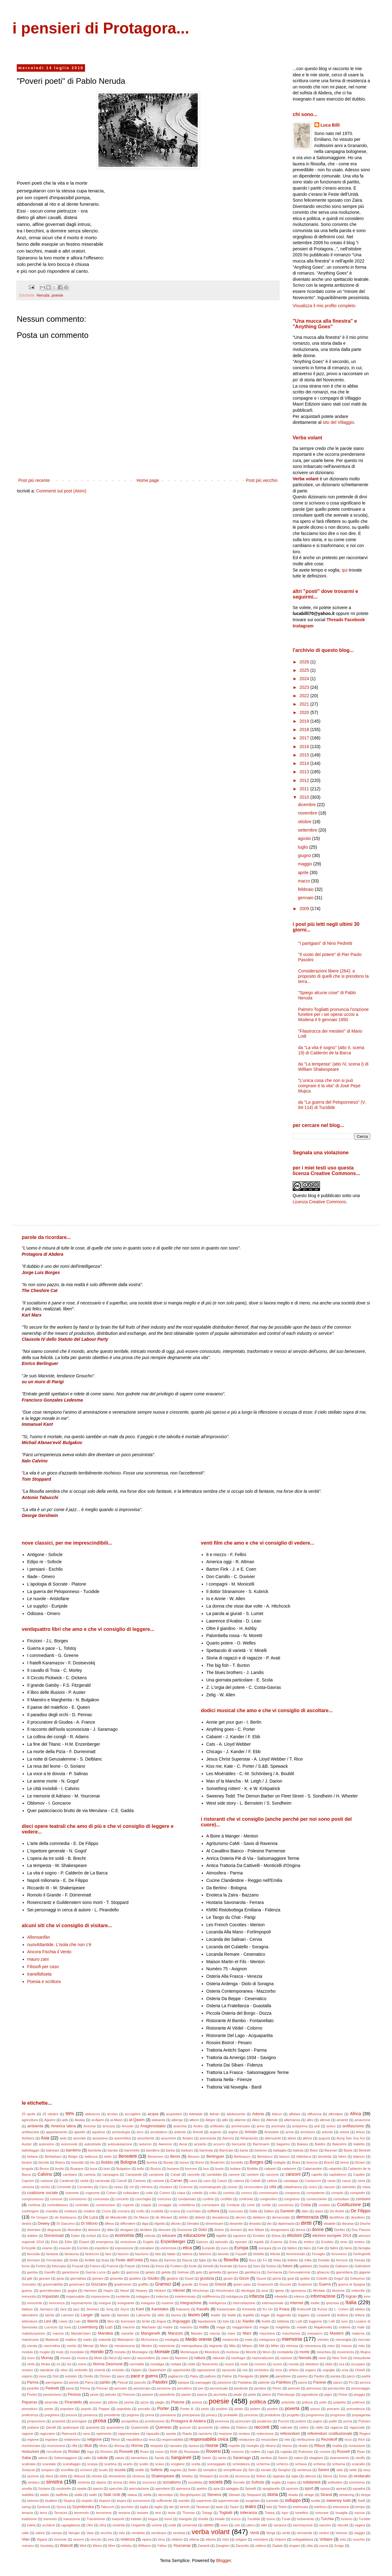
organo (310, 2370)
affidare (294, 2114)
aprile (304, 872)
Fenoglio (318, 2254)
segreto (175, 2470)
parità (366, 2376)
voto (343, 2539)
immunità (29, 2296)
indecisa (162, 2296)
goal (290, 2278)
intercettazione (244, 2303)
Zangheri (222, 2545)
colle (149, 2193)
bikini (342, 2156)
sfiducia (79, 2476)
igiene (279, 2290)
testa (171, 2513)
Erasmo (277, 2242)
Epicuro (202, 2242)
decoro (241, 2217)
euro (224, 2248)
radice (304, 2427)
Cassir (222, 2181)
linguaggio (181, 2321)
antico (331, 2126)
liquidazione (207, 2321)
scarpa (92, 2464)
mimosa (292, 2346)
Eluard (84, 2242)
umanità (118, 2525)
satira (298, 2458)
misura (346, 2346)
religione (94, 2439)
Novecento (210, 2364)
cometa (229, 2193)
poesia (197, 2402)
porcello (144, 2409)
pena (70, 2388)
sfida (63, 2476)
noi (69, 2364)
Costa (305, 2205)
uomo (209, 2525)
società (215, 2482)
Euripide (208, 2248)
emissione (128, 2242)
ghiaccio (323, 2272)
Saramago (242, 2458)
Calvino (45, 2174)
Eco (105, 2235)
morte (304, 2352)
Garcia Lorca (95, 2272)
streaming (346, 2495)
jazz (76, 2309)
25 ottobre (51, 2114)
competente (315, 2193)
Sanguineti (181, 2457)
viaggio (359, 2533)
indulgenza (234, 2296)
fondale (324, 2260)
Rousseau (191, 2451)
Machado (149, 2327)
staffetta (62, 2495)
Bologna (128, 2162)
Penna (85, 2388)
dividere (146, 2230)
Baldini (320, 2144)
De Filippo (360, 2210)
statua (132, 2495)
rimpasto (156, 2446)
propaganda (361, 2415)
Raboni (241, 2427)
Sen (251, 2470)
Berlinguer (215, 2156)
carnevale (102, 2181)
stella (147, 2495)
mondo (97, 2351)
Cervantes (85, 2187)
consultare (341, 2199)
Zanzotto (242, 2545)
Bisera (60, 2162)
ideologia (248, 2290)
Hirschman (200, 2290)
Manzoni (175, 2333)
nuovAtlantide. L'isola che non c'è (59, 1944)
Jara (63, 2309)
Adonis (258, 2114)
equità (259, 2242)
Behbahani (53, 2156)
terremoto (81, 2513)
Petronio (129, 2394)
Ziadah (277, 2545)
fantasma (72, 2254)
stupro (121, 2500)
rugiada (286, 2451)
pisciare (95, 2402)
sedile (139, 2470)
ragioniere (47, 2433)
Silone (327, 2476)
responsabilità (172, 2439)
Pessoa (74, 2394)
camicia (90, 2174)
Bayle (348, 2150)
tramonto (50, 2519)
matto (87, 2339)
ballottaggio (30, 2150)
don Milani (256, 2230)
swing (26, 2507)
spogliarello (271, 2488)
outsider (71, 2376)
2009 (305, 908)
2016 (305, 746)
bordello (237, 2162)
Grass (203, 2284)
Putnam (364, 2421)
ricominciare (31, 2446)
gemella (215, 2272)
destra (26, 2223)
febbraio (306, 889)
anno (260, 2126)
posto (239, 2409)
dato (305, 2211)
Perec (277, 2388)
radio (319, 2427)
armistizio (307, 2132)
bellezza (91, 2156)
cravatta (51, 2211)
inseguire (148, 2303)
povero (272, 2409)
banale (113, 2150)
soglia (275, 2482)
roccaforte (54, 2451)
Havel (124, 2290)
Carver (176, 2181)
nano (127, 2358)
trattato (136, 2519)
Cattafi (255, 2181)
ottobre (305, 821)
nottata (176, 2364)
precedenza (356, 2409)
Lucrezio (50, 2327)
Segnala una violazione (321, 1152)
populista (124, 2409)
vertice (324, 2533)
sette (353, 2470)
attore (291, 2138)
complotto (357, 2193)
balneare (53, 2150)
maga (221, 2327)
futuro (287, 2266)
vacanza (279, 2525)
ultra (102, 2525)
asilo (63, 2138)
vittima (194, 2539)
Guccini (285, 2284)
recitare (244, 2433)
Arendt (198, 2132)
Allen (256, 2120)
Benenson (155, 2156)
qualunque (71, 2427)
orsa (345, 2370)
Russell (343, 2451)
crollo (140, 2211)
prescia (71, 2415)
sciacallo (358, 2464)
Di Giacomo (65, 2223)
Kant (140, 2309)
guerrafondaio (50, 2290)
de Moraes (163, 2217)
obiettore (312, 2364)
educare (169, 2235)
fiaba (153, 2260)
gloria (277, 2278)
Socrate (239, 2482)
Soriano (44, 2488)
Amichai (89, 2126)
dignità (160, 2223)
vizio (225, 2539)
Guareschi (265, 2284)
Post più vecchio (261, 480)
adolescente (236, 2114)
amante (342, 2120)
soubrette (63, 2488)
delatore (259, 2217)
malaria (344, 2327)
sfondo (97, 2476)
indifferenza (211, 2296)
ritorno (287, 2446)
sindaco (34, 2482)
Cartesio (139, 2181)
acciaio (112, 2114)
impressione (100, 2296)
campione (156, 2174)
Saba (26, 2458)
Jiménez (92, 2309)
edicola (149, 2235)
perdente (241, 2388)
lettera (360, 2315)
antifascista (30, 2132)
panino (302, 2376)
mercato (364, 2339)
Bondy (168, 2162)
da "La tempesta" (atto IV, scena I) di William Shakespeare (333, 1066)
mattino (71, 2339)
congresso (292, 2199)
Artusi (360, 2132)
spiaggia (232, 2488)
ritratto (303, 2446)
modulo (27, 2352)
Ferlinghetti (361, 2254)
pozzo (315, 2409)
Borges (256, 2162)
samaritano (139, 2458)
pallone (210, 2376)
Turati (286, 2519)
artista (344, 2132)
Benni (175, 2156)
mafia (204, 2327)
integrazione (190, 2303)
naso (165, 2358)
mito (361, 2346)
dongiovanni (280, 2230)
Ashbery (28, 2138)
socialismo (172, 2482)
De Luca (90, 2217)
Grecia (220, 2284)
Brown (360, 2162)
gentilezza (252, 2272)
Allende (271, 2120)
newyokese (362, 2358)
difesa (109, 2223)
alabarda (158, 2120)
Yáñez (162, 2545)
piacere (147, 2394)
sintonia (84, 2482)
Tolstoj (270, 2513)
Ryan (361, 2451)
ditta (110, 2230)
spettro (201, 2488)
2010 (305, 797)
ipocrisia (332, 2303)
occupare (358, 2364)
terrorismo (103, 2513)
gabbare (306, 2266)
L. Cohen (341, 2309)
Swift (361, 2500)
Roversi (213, 2451)
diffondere (128, 2223)
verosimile (304, 2533)
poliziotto (288, 2402)
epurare (241, 2242)
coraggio (165, 2205)
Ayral (183, 2144)
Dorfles (339, 2230)
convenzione (105, 2205)
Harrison (90, 2290)
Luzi (108, 2327)
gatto (116, 2272)
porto (205, 2409)
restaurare (247, 2439)
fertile (74, 2260)
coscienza (286, 2205)
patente (264, 2382)
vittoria (210, 2539)
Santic (206, 2458)
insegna (105, 2303)
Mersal (88, 2346)
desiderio (358, 2217)
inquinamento (81, 2303)
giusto (228, 2278)
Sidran (261, 2476)
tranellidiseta (39, 1974)
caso (207, 2181)
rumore (324, 2451)
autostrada (92, 2144)
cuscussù (235, 2211)
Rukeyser (305, 2451)
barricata (206, 2150)
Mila (232, 2346)
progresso (337, 2415)
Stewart (234, 2495)
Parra (89, 2382)
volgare (241, 2539)
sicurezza (242, 2476)
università (189, 2525)
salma (42, 2458)
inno (367, 2296)
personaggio (360, 2388)
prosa (99, 2421)
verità (286, 2533)
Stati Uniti (111, 2495)
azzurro (219, 2144)
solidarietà (311, 2482)
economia (124, 2235)
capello (316, 2174)
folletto (293, 2260)
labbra (360, 2309)
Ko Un (268, 2309)
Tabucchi (108, 2507)
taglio (158, 2507)
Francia (112, 2266)
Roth (174, 2451)
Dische (365, 2223)
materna (358, 2333)
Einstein (259, 2235)
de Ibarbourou (65, 2217)
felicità (275, 2254)
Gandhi (49, 2272)
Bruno (44, 2168)
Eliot (54, 2242)
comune (56, 2199)
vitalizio (177, 2539)
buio (106, 2168)
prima (149, 2415)
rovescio (237, 2451)
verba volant (210, 2532)
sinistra (54, 2482)
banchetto (132, 2150)
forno (26, 2266)
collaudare (131, 2193)
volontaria (260, 2539)
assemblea (122, 2138)
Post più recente (34, 480)
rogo (90, 2451)
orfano (294, 2370)
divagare (126, 2230)
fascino (123, 2254)
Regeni (364, 2433)
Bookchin (217, 2162)
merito (71, 2346)
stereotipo (165, 2495)
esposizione (124, 2248)
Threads (335, 619)
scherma (263, 2464)
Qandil (51, 2427)
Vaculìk (343, 2525)
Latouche (143, 2315)
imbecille (358, 2290)
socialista (195, 2482)
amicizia (108, 2126)
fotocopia (59, 2266)
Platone (177, 2402)
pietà (252, 2394)
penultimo (184, 2388)
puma (347, 2421)
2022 (305, 695)
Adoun (277, 2114)
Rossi (144, 2451)
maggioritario (242, 2327)
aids (65, 2120)
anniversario (240, 2126)
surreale (272, 2500)
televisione (341, 2507)
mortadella (285, 2352)
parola (74, 2382)
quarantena (115, 2427)
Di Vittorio (89, 2223)
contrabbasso (57, 2205)
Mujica (365, 2352)
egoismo (239, 2235)
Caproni (28, 2181)
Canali (175, 2174)
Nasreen (181, 2358)
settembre (308, 830)
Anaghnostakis (153, 2126)
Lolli (331, 2321)
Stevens (214, 2495)
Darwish (287, 2211)
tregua (153, 2519)
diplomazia (286, 2223)
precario (333, 2409)
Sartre (282, 2458)
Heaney (142, 2290)
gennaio (306, 897)
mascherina (291, 2333)
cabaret (270, 2168)
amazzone (362, 2120)
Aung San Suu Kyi (350, 2138)
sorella (27, 2488)
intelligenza (217, 2303)
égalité (221, 2235)
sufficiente (164, 2500)
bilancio (359, 2156)
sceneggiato (216, 2464)
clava (366, 2187)
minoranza (312, 2346)
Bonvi (199, 2162)
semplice (210, 2470)
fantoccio (92, 2254)
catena (238, 2181)
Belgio (73, 2156)
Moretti (251, 2352)
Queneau (163, 2427)
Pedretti (52, 2388)
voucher (359, 2539)
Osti (55, 2376)
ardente (180, 2132)
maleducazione (33, 2333)
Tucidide (253, 2519)
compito (337, 2193)
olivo (64, 2370)
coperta (128, 2205)
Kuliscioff (304, 2309)
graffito (143, 2284)
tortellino (302, 2513)
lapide (105, 2315)
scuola (119, 2470)
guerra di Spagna (351, 2284)
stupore (104, 2500)
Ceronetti (63, 2187)
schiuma (338, 2464)
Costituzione (349, 2204)
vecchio (106, 2533)
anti (317, 2126)
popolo (86, 2409)
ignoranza (298, 2290)
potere (255, 2409)
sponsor (292, 2488)
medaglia (172, 2339)
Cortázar (233, 2205)
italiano (27, 2309)
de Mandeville (116, 2217)
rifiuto (103, 2446)
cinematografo (210, 2187)
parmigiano (54, 2382)
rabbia (224, 2427)
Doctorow (184, 2230)
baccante (239, 2144)
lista (226, 2321)
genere (233, 2272)
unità (172, 2525)
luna (68, 2327)
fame (348, 2248)
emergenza (104, 2242)
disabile (330, 2223)
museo (65, 2358)
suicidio (184, 2500)
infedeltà (280, 2296)
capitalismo (337, 2174)
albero (194, 2120)
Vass (90, 2533)
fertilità (90, 2260)
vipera (146, 2539)
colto (213, 2193)
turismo (346, 2519)
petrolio (110, 2394)
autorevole (69, 2144)
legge (265, 2315)
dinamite (236, 2223)
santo (222, 2458)
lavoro (194, 2314)
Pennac (102, 2388)
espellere (102, 2248)
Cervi (103, 2187)
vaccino (325, 2525)
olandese (47, 2370)
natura (199, 2358)
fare (108, 2254)
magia (263, 2327)
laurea (176, 2315)
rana (86, 2433)
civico (313, 2187)
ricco (348, 2439)
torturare (321, 2513)
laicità (49, 2315)
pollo (323, 2402)
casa (193, 2181)
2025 (305, 670)
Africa (355, 2113)
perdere (260, 2388)
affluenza (314, 2114)
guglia (72, 2290)
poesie (57, 295)
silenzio (310, 2476)
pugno (317, 2421)
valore (40, 2533)
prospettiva (129, 2421)
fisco (252, 2260)
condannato (187, 2199)
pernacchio (336, 2388)
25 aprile (28, 2114)
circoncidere (253, 2187)
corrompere (210, 2205)
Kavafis (202, 2309)
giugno (305, 855)
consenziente (316, 2199)
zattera (260, 2545)
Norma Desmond (108, 2364)
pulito (333, 2421)
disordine (74, 2230)
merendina (52, 2346)
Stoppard (254, 2495)
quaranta (92, 2427)
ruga (270, 2451)
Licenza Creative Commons (319, 1201)
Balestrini (339, 2144)
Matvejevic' (125, 2339)
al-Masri (116, 2120)
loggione (315, 2321)
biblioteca (303, 2156)
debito (183, 2217)
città (272, 2187)
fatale (171, 2254)
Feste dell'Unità (129, 2260)
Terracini (60, 2513)
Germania (274, 2272)
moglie (44, 2352)
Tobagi (207, 2513)
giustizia (207, 2278)
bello (108, 2156)
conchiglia (143, 2199)
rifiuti (87, 2446)
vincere (78, 2539)
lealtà (232, 2315)
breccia (312, 2162)
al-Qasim (136, 2120)
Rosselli (126, 2451)
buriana (173, 2168)
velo (122, 2533)
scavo (159, 2464)
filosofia (231, 2259)
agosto (305, 838)
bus (206, 2168)
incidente (123, 2296)
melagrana (267, 2339)
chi (131, 2187)
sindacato (362, 2476)
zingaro (294, 2545)
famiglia (364, 2248)
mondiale (77, 2352)
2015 (305, 754)
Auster (27, 2144)
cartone (158, 2181)
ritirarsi (270, 2446)
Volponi (280, 2539)
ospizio (27, 2376)
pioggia (359, 2394)
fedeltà (258, 2254)
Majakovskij (323, 2327)
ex (279, 2248)
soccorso (149, 2482)
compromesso (32, 2199)
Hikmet (179, 2290)
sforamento (117, 2476)
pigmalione (309, 2394)
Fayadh (241, 2254)
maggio (305, 863)
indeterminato (185, 2296)
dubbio (32, 2235)
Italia (350, 2302)
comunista (101, 2199)
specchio (116, 2488)
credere (89, 2211)
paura (302, 2382)
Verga (270, 2533)
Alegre (210, 2120)
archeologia (121, 2132)
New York (339, 2358)
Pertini (32, 2394)
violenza (127, 2539)
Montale (162, 2351)
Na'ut (113, 2358)
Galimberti (362, 2266)
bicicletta (324, 2156)
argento (216, 2132)
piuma (128, 2402)
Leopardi (323, 2315)
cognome (92, 2193)
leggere (303, 2315)
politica (258, 2402)
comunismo (78, 2199)
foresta (359, 2260)
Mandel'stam (81, 2333)
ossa (42, 2376)
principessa (191, 2415)
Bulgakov (123, 2168)
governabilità (52, 2284)
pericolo (294, 2388)
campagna (110, 2174)
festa (105, 2260)
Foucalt (77, 2266)
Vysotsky (46, 2545)
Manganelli (150, 2333)
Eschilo (82, 2248)
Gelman (183, 2272)
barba (170, 2150)
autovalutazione (120, 2144)
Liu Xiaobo (245, 2321)
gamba (32, 2272)
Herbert (160, 2290)
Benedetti (128, 2156)
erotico (359, 2242)
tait (171, 2507)
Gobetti (321, 2278)
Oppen (136, 2370)
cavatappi (290, 2181)
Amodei (127, 2126)
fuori (256, 2266)
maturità (104, 2339)
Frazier (129, 2266)
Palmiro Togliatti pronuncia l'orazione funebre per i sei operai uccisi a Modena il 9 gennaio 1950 (333, 1014)
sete (339, 2470)
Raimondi (69, 2433)
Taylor (234, 2507)
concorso (164, 2199)
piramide (51, 2402)
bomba (151, 2162)
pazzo (338, 2382)
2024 (305, 678)
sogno (291, 2482)
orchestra (261, 2370)
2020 (305, 712)
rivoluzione (357, 2446)
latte (161, 2315)
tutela (31, 2525)
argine (233, 2132)
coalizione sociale (42, 2193)
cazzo (346, 2181)
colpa (181, 2193)
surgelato (253, 2500)
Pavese (319, 2382)
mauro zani (38, 1959)
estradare (147, 2248)
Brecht (329, 2162)
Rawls (187, 2433)
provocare (243, 2421)
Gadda (323, 2266)
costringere (30, 2211)
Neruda (43, 295)
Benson (194, 2156)
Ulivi (90, 2525)
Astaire (187, 2138)
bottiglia (280, 2162)
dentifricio (336, 2217)
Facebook (355, 619)
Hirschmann (225, 2290)
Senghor (284, 2470)
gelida (166, 2272)
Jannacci (46, 2309)
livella (266, 2321)
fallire (334, 2248)
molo (60, 2352)
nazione (286, 2358)
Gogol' (339, 2278)
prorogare (79, 2421)
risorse (211, 2445)
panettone (283, 2376)
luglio (303, 847)
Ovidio (88, 2376)
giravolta (116, 2278)
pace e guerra (144, 2375)
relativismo (72, 2439)
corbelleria (187, 2205)
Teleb (282, 2507)
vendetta (138, 2533)
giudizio (172, 2278)
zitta (309, 2545)
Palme (227, 2376)
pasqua (183, 2382)
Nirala (45, 2364)
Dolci (202, 2230)
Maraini (196, 2333)
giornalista (78, 2278)
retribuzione (306, 2439)
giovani (97, 2278)
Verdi (254, 2533)
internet (296, 2303)
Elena (276, 2235)
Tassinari (203, 2507)
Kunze (322, 2309)
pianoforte (167, 2394)
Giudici (153, 2278)
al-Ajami (97, 2120)
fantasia (52, 2254)
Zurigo (339, 2545)
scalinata (28, 2464)
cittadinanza (292, 2187)
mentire (323, 2339)
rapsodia (152, 2433)
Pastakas (245, 2382)
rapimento (104, 2433)
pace (120, 2376)
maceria (128, 2327)
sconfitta (67, 2470)
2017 (305, 737)
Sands (159, 2458)
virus (161, 2539)
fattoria (187, 2254)
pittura (113, 2402)
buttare (235, 2168)
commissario (268, 2193)
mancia (58, 2333)
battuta (298, 2150)
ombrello (81, 2370)
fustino (271, 2266)
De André (337, 2211)
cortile (266, 2205)
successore (141, 2500)
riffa (74, 2446)
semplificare (232, 2470)
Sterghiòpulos (190, 2495)
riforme (137, 2446)
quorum (185, 2427)
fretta (146, 2266)
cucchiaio (194, 2211)
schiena (319, 2464)
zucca (323, 2545)
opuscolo (229, 2370)
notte (191, 2364)
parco (351, 2376)
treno (168, 2519)
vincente (60, 2539)
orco (278, 2370)
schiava (301, 2464)
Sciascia (28, 2470)
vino (111, 2539)
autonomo (46, 2144)
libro (110, 2321)
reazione (225, 2433)
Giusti (189, 2278)
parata (335, 2376)
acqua (153, 2114)
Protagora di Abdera (188, 2421)
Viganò (42, 2539)
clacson (329, 2187)
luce (344, 2321)
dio (269, 2223)
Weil (83, 2545)
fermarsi (33, 2260)
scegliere (178, 2464)
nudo (244, 2364)
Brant (296, 2162)
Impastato (50, 2296)
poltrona (358, 2402)
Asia (45, 2137)
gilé (29, 2278)
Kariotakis (160, 2309)
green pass (242, 2284)
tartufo (185, 2507)
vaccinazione (303, 2525)
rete (287, 2439)
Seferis (157, 2470)
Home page (148, 480)
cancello (193, 2174)
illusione (338, 2290)
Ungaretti (138, 2525)
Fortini (41, 2266)
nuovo (277, 2364)
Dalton (269, 2211)
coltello (197, 2193)
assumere (168, 2138)
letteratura (29, 2321)
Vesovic (342, 2533)
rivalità (337, 2446)
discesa (348, 2223)
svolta (315, 2500)
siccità (223, 2476)
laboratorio (30, 2315)
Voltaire (326, 2539)
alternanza (292, 2120)
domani (236, 2230)
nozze (229, 2364)
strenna (32, 2500)
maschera (267, 2333)
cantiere (253, 2174)
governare (77, 2284)
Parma (32, 2382)
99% (69, 2113)
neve (322, 2358)
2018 (305, 729)
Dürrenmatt (54, 2235)
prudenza (264, 2421)
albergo (177, 2120)
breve (344, 2162)
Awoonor (165, 2144)
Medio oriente (198, 2339)
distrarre (94, 2230)
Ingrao (351, 2296)
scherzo (282, 2464)
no (58, 2364)
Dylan (75, 2235)
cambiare (70, 2174)
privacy (211, 2415)
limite (146, 2321)
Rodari (74, 2451)
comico (246, 2193)
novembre (308, 812)
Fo (265, 2260)
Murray (47, 2358)
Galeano (341, 2266)
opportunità (181, 2370)
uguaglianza (70, 2525)
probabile (230, 2415)
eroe (343, 2242)
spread (341, 2488)
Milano (247, 2346)
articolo (327, 2132)
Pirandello (73, 2402)
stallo (93, 2495)
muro (31, 2358)
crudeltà (157, 2211)
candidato (214, 2174)
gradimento (123, 2284)
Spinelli (250, 2488)
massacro (314, 2333)
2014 (305, 763)
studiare (51, 2500)
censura (28, 2187)
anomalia (278, 2126)
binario (27, 2162)
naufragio (238, 2358)
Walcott (66, 2545)
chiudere (165, 2187)
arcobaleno (158, 2132)
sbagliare (316, 2458)
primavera (168, 2415)
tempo (360, 2507)
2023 (305, 687)
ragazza (336, 2427)
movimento (345, 2352)
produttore (273, 2415)
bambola (94, 2150)
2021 (305, 704)
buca (93, 2168)
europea (265, 2248)
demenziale (281, 2217)
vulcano (28, 2545)
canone (234, 2174)
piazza (202, 2394)
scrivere (86, 2470)
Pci (351, 2382)
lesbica (342, 2315)
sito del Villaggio (338, 422)
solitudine (335, 2482)
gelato (150, 2272)
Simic (343, 2476)
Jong (109, 2309)
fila (215, 2260)
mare (232, 2333)
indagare (143, 2296)
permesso (314, 2388)
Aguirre (50, 2120)
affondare (335, 2114)
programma (315, 2415)
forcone (342, 2260)
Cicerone (186, 2187)
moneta (119, 2352)
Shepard (205, 2476)
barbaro (187, 2150)
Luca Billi (330, 125)
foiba (277, 2260)
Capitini (359, 2174)
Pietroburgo (286, 2394)
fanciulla (33, 2254)
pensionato (142, 2388)
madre (168, 2327)
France (95, 2266)
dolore (219, 2230)
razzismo (205, 2433)
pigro (328, 2394)
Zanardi (204, 2545)
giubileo (135, 2278)
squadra (359, 2488)
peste (94, 2394)
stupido (86, 2500)
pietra (266, 2394)
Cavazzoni (313, 2181)
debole (200, 2217)
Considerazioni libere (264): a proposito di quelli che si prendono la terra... (333, 976)
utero (250, 2525)
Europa (241, 2247)
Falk (320, 2248)
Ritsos (319, 2446)
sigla (294, 2476)
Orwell (360, 2370)
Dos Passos (361, 2230)
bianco (284, 2156)
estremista (168, 2248)
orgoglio (329, 2370)
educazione (194, 2235)
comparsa (292, 2193)
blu (92, 2162)
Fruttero (176, 2266)
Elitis (68, 2242)
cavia (331, 2181)
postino (222, 2409)
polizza (307, 2402)
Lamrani (67, 2315)
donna (300, 2230)
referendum (290, 2433)
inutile (314, 2303)
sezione (33, 2476)
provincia (222, 2421)
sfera (49, 2476)
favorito (223, 2254)
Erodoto (327, 2242)
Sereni (323, 2470)
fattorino (205, 2254)
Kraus (284, 2309)
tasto (219, 2507)
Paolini (319, 2376)
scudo (103, 2470)
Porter (163, 2408)
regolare (51, 2439)
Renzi (115, 2439)
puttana (33, 2427)
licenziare (128, 2321)
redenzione (264, 2433)
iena (265, 2290)
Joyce (124, 2309)
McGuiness (149, 2339)
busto (219, 2168)
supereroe (204, 2500)
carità (84, 2181)
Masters (337, 2333)
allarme (240, 2120)
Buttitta (252, 2168)
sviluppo (293, 2500)
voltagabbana (302, 2539)
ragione (27, 2433)
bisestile (77, 2162)
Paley (194, 2376)
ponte (48, 2409)
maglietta (283, 2327)
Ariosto (251, 2132)
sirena (117, 2482)
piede (237, 2394)
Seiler (192, 2470)
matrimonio (30, 2339)
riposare (175, 2446)
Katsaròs (183, 2309)
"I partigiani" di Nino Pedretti (325, 943)
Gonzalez (29, 2284)
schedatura (241, 2464)
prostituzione (154, 2421)
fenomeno (339, 2254)
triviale (220, 2519)
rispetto (234, 2446)
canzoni (293, 2174)
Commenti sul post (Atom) (61, 490)
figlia (202, 2260)
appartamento (56, 2132)
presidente (112, 2415)
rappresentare (129, 2433)
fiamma (170, 2260)
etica (187, 2247)
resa (152, 2439)
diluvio (176, 2223)
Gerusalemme (299, 2272)
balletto (359, 2144)
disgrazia (54, 2230)
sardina (266, 2458)
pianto (186, 2394)
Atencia (228, 2138)
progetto (293, 2415)
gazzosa (132, 2272)
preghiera (52, 2415)
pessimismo (52, 2394)
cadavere (289, 2168)
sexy (367, 2470)
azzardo (200, 2144)
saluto (119, 2458)
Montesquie (189, 2352)
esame (47, 2248)
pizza (144, 2402)
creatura (70, 2211)
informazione (323, 2296)
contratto (82, 2205)
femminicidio (295, 2254)
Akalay (79, 2120)
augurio (324, 2138)
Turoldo (365, 2519)
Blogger (223, 2560)
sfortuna (138, 2476)
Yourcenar (182, 2545)
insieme (168, 2303)
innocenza (57, 2303)
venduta (179, 2533)
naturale (218, 2358)
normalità (137, 2364)
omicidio (118, 2370)
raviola (171, 2433)
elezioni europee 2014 (331, 2235)
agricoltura (30, 2120)
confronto (246, 2199)
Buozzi (156, 2168)
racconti (261, 2427)
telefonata (300, 2507)
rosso (159, 2451)
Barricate (226, 2150)
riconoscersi (56, 2446)
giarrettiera (344, 2272)
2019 (305, 721)
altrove (325, 2120)
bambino (73, 2150)
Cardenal (66, 2181)
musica (82, 2358)
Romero (106, 2451)
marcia (215, 2333)
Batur (314, 2150)
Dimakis (193, 2223)
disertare (34, 2230)
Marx (247, 2333)
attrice (307, 2138)
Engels (148, 2242)
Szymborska (83, 2507)
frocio (159, 2266)
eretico (309, 2242)
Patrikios (283, 2382)
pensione (164, 2388)
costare (324, 2205)
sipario (101, 2482)
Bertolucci (265, 2156)
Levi (47, 2321)
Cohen (111, 2193)
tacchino (127, 2507)
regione (32, 2439)
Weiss (97, 2545)
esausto (65, 2248)
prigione (133, 2415)
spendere (162, 2488)
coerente (72, 2193)
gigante (365, 2272)
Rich (361, 2439)
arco (140, 2132)
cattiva (272, 2181)
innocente (34, 2303)
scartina (110, 2464)
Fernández (54, 2260)
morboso (233, 2352)
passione (225, 2382)
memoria (292, 2339)
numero (260, 2364)
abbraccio (92, 2114)
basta (244, 2150)
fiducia (187, 2260)
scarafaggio (72, 2464)
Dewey (44, 2223)
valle (25, 2533)
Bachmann (261, 2144)
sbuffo (360, 2458)
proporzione (36, 2421)
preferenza (30, 2415)
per (200, 2388)
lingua (161, 2321)
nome (82, 2364)
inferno (299, 2296)
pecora (365, 2382)
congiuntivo (268, 2199)
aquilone (98, 2132)
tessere (142, 2513)
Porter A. (187, 2409)
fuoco (242, 2266)
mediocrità (230, 2339)
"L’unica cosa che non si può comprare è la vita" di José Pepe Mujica (329, 1085)
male (361, 2327)
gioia (60, 2278)
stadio (44, 2495)
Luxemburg (87, 2327)
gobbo (305, 2278)
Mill (261, 2346)
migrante (216, 2346)
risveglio (252, 2446)
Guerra (325, 2284)
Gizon (244, 2278)
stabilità (28, 2495)
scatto (143, 2464)
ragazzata (357, 2427)
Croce (106, 2211)
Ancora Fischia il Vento (49, 1951)
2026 (305, 661)
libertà (92, 2321)
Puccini (283, 2421)
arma (290, 2132)
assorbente (145, 2138)
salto (87, 2458)
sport (309, 2488)
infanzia (256, 2296)
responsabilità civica (209, 2439)
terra (43, 2513)
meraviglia (343, 2339)
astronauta (208, 2138)
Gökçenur (357, 2278)
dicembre (307, 804)
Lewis (63, 2321)
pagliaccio (175, 2376)
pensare (121, 2388)
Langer (87, 2315)
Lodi (298, 2321)
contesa (34, 2205)
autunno (145, 2144)
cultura (213, 2211)
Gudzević (305, 2284)
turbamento (305, 2519)
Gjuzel (261, 2278)
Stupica (69, 2500)
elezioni (294, 2235)
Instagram (303, 625)
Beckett (364, 2150)
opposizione (206, 2370)
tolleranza (248, 2513)
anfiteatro (217, 2126)
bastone (261, 2150)
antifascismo (353, 2126)
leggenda (284, 2315)
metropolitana (191, 2346)
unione (157, 2525)
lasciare (123, 2315)
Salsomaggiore (65, 2458)
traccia (359, 2513)
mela (248, 2339)
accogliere (133, 2114)
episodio (221, 2242)
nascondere (146, 2358)
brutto (59, 2168)
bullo (140, 2168)
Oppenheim (157, 2370)
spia (216, 2488)
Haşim (108, 2290)
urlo (237, 2525)
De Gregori (39, 2217)
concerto (122, 2199)
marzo (304, 880)
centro (45, 2187)
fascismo (142, 2254)
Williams (144, 2545)
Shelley (187, 2476)
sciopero (47, 2470)
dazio (319, 2211)
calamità (335, 2168)
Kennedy (249, 2309)
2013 (305, 771)
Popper (104, 2409)
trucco (236, 2519)
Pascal (122, 2382)
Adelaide (196, 2114)
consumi (363, 2199)
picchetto (220, 2394)
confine (208, 2199)
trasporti (118, 2519)
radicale (286, 2427)
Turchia (327, 2519)
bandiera (153, 2150)
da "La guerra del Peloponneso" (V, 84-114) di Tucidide (332, 1105)
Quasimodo (139, 2427)
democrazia (307, 2217)
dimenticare (214, 2223)
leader (215, 2315)
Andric (198, 2126)
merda (32, 2346)
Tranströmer (96, 2519)
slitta (132, 2482)
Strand (326, 2495)
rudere (255, 2451)
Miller (275, 2346)
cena (361, 2181)
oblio (328, 2364)
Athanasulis (249, 2138)
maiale (302, 2327)
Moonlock (212, 2352)
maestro (186, 2327)
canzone (272, 2174)
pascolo (140, 2382)
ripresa (193, 2446)
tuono (271, 2519)
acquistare (174, 2114)
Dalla (254, 2211)
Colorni (164, 2193)
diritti (306, 2223)
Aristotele (271, 2132)
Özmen (105, 2376)
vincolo (96, 2539)
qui (345, 570)
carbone (46, 2181)
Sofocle (257, 2482)
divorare (164, 2230)
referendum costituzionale (329, 2433)
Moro (267, 2352)
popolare (67, 2409)
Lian (77, 2321)
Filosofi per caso (43, 1966)
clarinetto (349, 2187)
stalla (78, 2495)
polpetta (339, 2402)
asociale (79, 2138)
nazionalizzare (263, 2358)
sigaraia (279, 2476)
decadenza (220, 2217)
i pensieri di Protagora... (100, 28)
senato (266, 2470)
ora (244, 2370)
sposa (325, 2488)
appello (79, 2132)
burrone (191, 2168)
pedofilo (33, 2388)
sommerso (357, 2482)
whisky (126, 2545)
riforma (119, 2446)
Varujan (74, 2533)
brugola (27, 2168)
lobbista (283, 2321)
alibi (225, 2120)
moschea (324, 2352)
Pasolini (160, 2382)
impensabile (75, 2296)
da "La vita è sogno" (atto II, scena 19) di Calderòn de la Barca (331, 1050)
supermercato (228, 2500)
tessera (124, 2513)
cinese (232, 2187)
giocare (44, 2278)
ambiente (35, 2126)
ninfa (30, 2364)
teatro (250, 2506)
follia (308, 2260)
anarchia (180, 2126)
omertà (99, 2370)
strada (293, 2495)
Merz (104, 2346)
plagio (159, 2402)
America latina (63, 2126)
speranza (183, 2488)
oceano (27, 2370)
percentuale (219, 2388)
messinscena (125, 2346)
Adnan (214, 2114)
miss (331, 2346)
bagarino (283, 2144)
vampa (56, 2533)
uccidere (48, 2525)
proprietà (58, 2421)
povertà (292, 2408)
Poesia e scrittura (44, 1981)
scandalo (49, 2464)
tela (269, 2507)
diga (145, 2223)
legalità (248, 2315)
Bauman (330, 2150)
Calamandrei (312, 2168)
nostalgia (157, 2364)
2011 (305, 788)
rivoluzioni (30, 2451)
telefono (320, 2507)
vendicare (158, 2533)
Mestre (146, 2346)
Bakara (302, 2144)
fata (158, 2254)
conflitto (226, 2199)
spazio (98, 2488)
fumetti (208, 2266)
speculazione (139, 2488)
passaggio (203, 2382)
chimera (146, 2187)
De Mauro (141, 2217)
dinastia (255, 2223)
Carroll (121, 2181)
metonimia (167, 2346)
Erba (293, 2242)
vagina (360, 2525)
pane (264, 2376)
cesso (118, 2187)
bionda (43, 2162)
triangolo (185, 2519)
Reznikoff (329, 2439)
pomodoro (29, 2409)
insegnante (125, 2303)
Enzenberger (172, 2241)
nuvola (294, 2364)
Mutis (98, 2358)
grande (187, 2284)
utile (264, 2525)
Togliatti (225, 2513)
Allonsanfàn (38, 1937)
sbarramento (339, 2458)
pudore (300, 2421)
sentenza (304, 2470)
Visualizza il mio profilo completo (324, 305)
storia (272, 2494)
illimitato (319, 2290)
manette (127, 2333)
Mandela (105, 2333)
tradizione (29, 2519)
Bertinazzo (242, 2156)
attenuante (273, 2138)
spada (81, 2488)
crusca (175, 2211)
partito (105, 2382)
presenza (90, 2415)
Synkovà (43, 2507)
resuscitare (269, 2439)
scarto (128, 2464)
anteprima (300, 2126)
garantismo (70, 2272)
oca (342, 2364)
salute (102, 2458)
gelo (199, 2272)
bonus (184, 2162)
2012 (305, 780)
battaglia (279, 2150)
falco (307, 2248)
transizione (71, 2519)
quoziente (205, 2427)
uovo (224, 2525)
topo (285, 2513)
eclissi (91, 2235)
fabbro (292, 2248)
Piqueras (29, 2402)
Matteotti (52, 2339)
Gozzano (99, 2284)
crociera (123, 2211)
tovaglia (342, 2513)
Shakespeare (162, 2476)
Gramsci (163, 2284)
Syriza (61, 2507)
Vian (25, 2539)
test (158, 2513)
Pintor (342, 2394)
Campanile (133, 2174)
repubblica (134, 2439)
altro (310, 2120)
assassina (100, 2138)
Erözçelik (29, 2248)
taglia (144, 2507)
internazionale (273, 2303)
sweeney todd (338, 2500)
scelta (196, 2464)
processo (251, 2415)
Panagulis (246, 2376)
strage (309, 2495)
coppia (146, 2205)
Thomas (188, 2513)
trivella (203, 2519)
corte (251, 2205)
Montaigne (140, 2352)
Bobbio (107, 2162)
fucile (193, 2266)
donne (318, 2229)
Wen (111, 2545)
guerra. (27, 2290)
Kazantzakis (226, 2309)
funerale (226, 2266)
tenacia (27, 2513)
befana (32, 2156)
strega (365, 2495)
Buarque (76, 2168)
